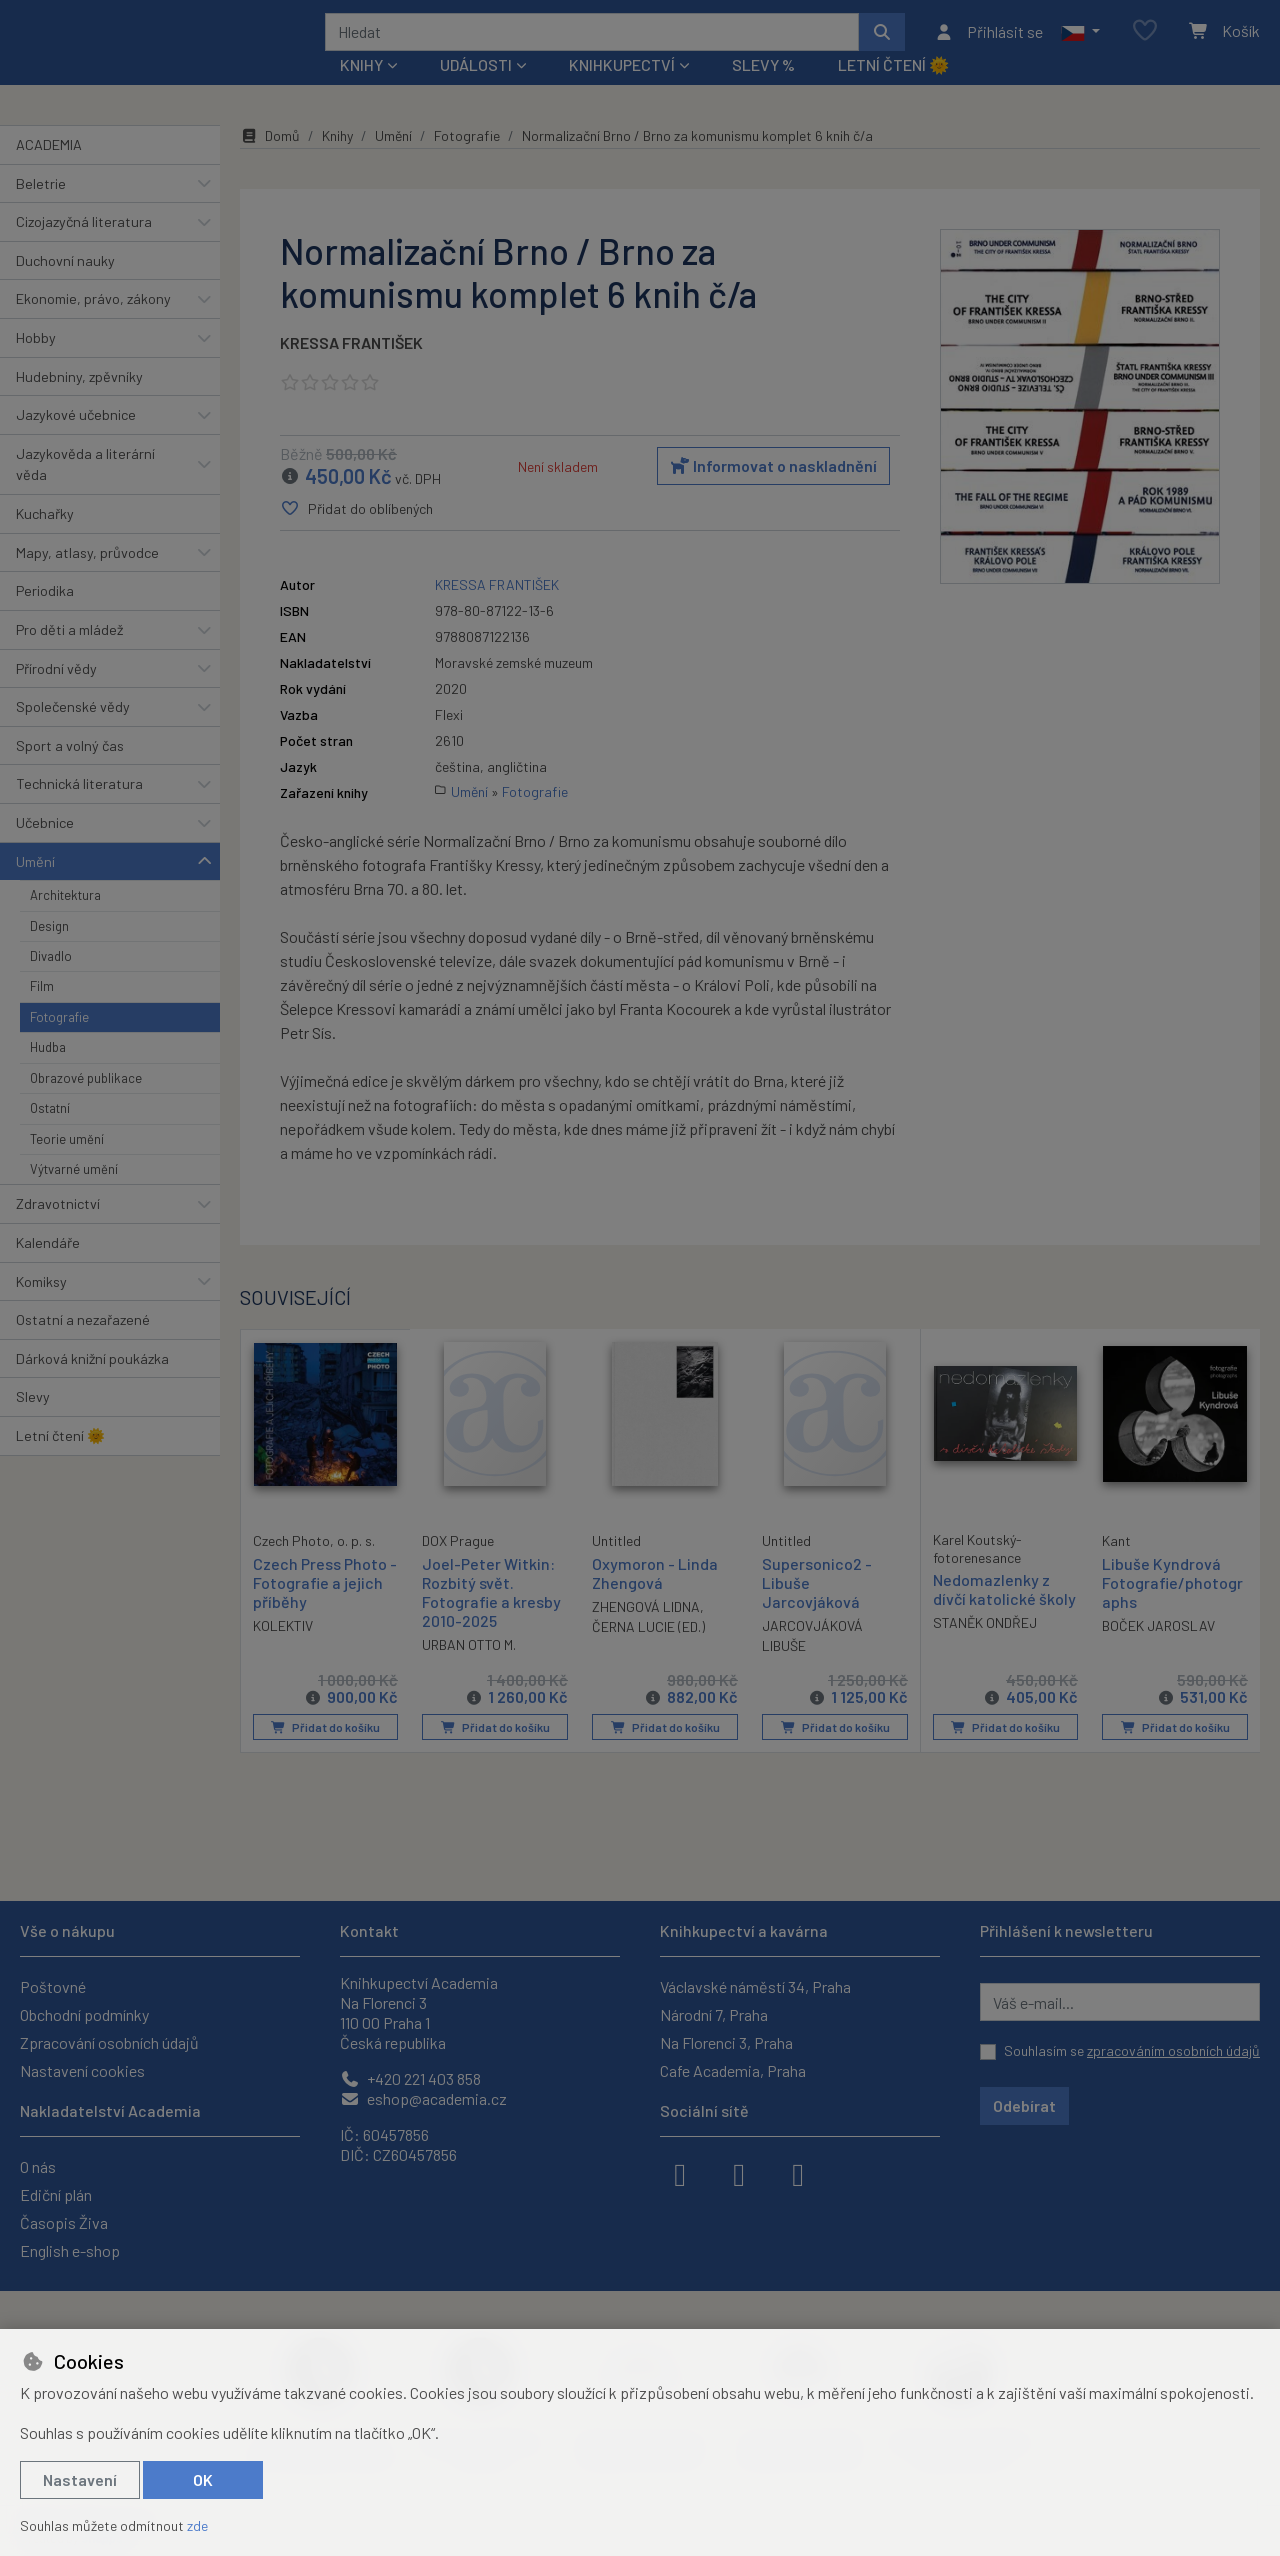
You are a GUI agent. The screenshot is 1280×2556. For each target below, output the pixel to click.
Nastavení (80, 2479)
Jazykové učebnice (76, 441)
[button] (1080, 45)
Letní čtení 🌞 (893, 91)
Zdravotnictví (58, 1230)
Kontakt (369, 1930)
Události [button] (476, 91)
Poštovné (53, 1986)
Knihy (337, 162)
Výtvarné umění (74, 1196)
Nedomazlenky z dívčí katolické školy (1004, 1616)
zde (197, 2525)
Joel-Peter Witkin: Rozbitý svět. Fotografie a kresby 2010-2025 (491, 1619)
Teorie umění (67, 1165)
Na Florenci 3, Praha (726, 2042)
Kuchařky (45, 540)
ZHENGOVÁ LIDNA (646, 1633)
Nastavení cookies (82, 2070)
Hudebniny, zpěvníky (79, 402)
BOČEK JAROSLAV (1158, 1652)
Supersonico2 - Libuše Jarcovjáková (817, 1609)
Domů (270, 162)
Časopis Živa (64, 2222)
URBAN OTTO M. (469, 1671)
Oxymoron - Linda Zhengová (655, 1600)
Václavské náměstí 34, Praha (755, 1986)
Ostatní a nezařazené (83, 1346)
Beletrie (41, 209)
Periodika (45, 617)
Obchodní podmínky (84, 2014)
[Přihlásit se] (988, 45)
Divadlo (51, 983)
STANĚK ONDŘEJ (985, 1650)
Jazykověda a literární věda (85, 491)
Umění (35, 887)
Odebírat (1024, 2105)
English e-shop (70, 2250)
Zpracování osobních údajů (109, 2042)
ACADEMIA (49, 171)
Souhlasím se (1132, 2050)
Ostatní (50, 1135)
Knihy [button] (361, 91)
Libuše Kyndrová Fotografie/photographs (1172, 1609)
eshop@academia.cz (423, 2098)
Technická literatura (79, 810)
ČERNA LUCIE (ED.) (648, 1653)
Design (49, 952)
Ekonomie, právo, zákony (93, 325)
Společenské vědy (73, 733)
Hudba (48, 1074)
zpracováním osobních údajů (1173, 2050)
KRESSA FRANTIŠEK (351, 369)
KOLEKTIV (283, 1651)
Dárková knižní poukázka (92, 1385)
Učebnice (45, 849)
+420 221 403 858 (410, 2078)
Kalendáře (48, 1269)
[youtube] (798, 2173)
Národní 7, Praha (714, 2014)
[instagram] (739, 2173)
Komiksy (41, 1307)
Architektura (65, 922)
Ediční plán (56, 2194)
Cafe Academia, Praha (733, 2070)
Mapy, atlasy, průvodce (87, 579)
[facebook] (680, 2173)
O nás (38, 2166)
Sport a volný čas (70, 772)
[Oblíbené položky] (1145, 44)
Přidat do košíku (325, 1754)
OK (203, 2479)
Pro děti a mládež (69, 656)
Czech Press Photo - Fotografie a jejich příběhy (325, 1608)
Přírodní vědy (56, 694)
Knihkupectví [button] (622, 91)
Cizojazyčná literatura (84, 248)
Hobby (36, 364)
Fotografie (59, 1044)
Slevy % (763, 91)
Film (42, 1013)
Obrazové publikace (86, 1105)
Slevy (33, 1423)
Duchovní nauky (65, 287)
